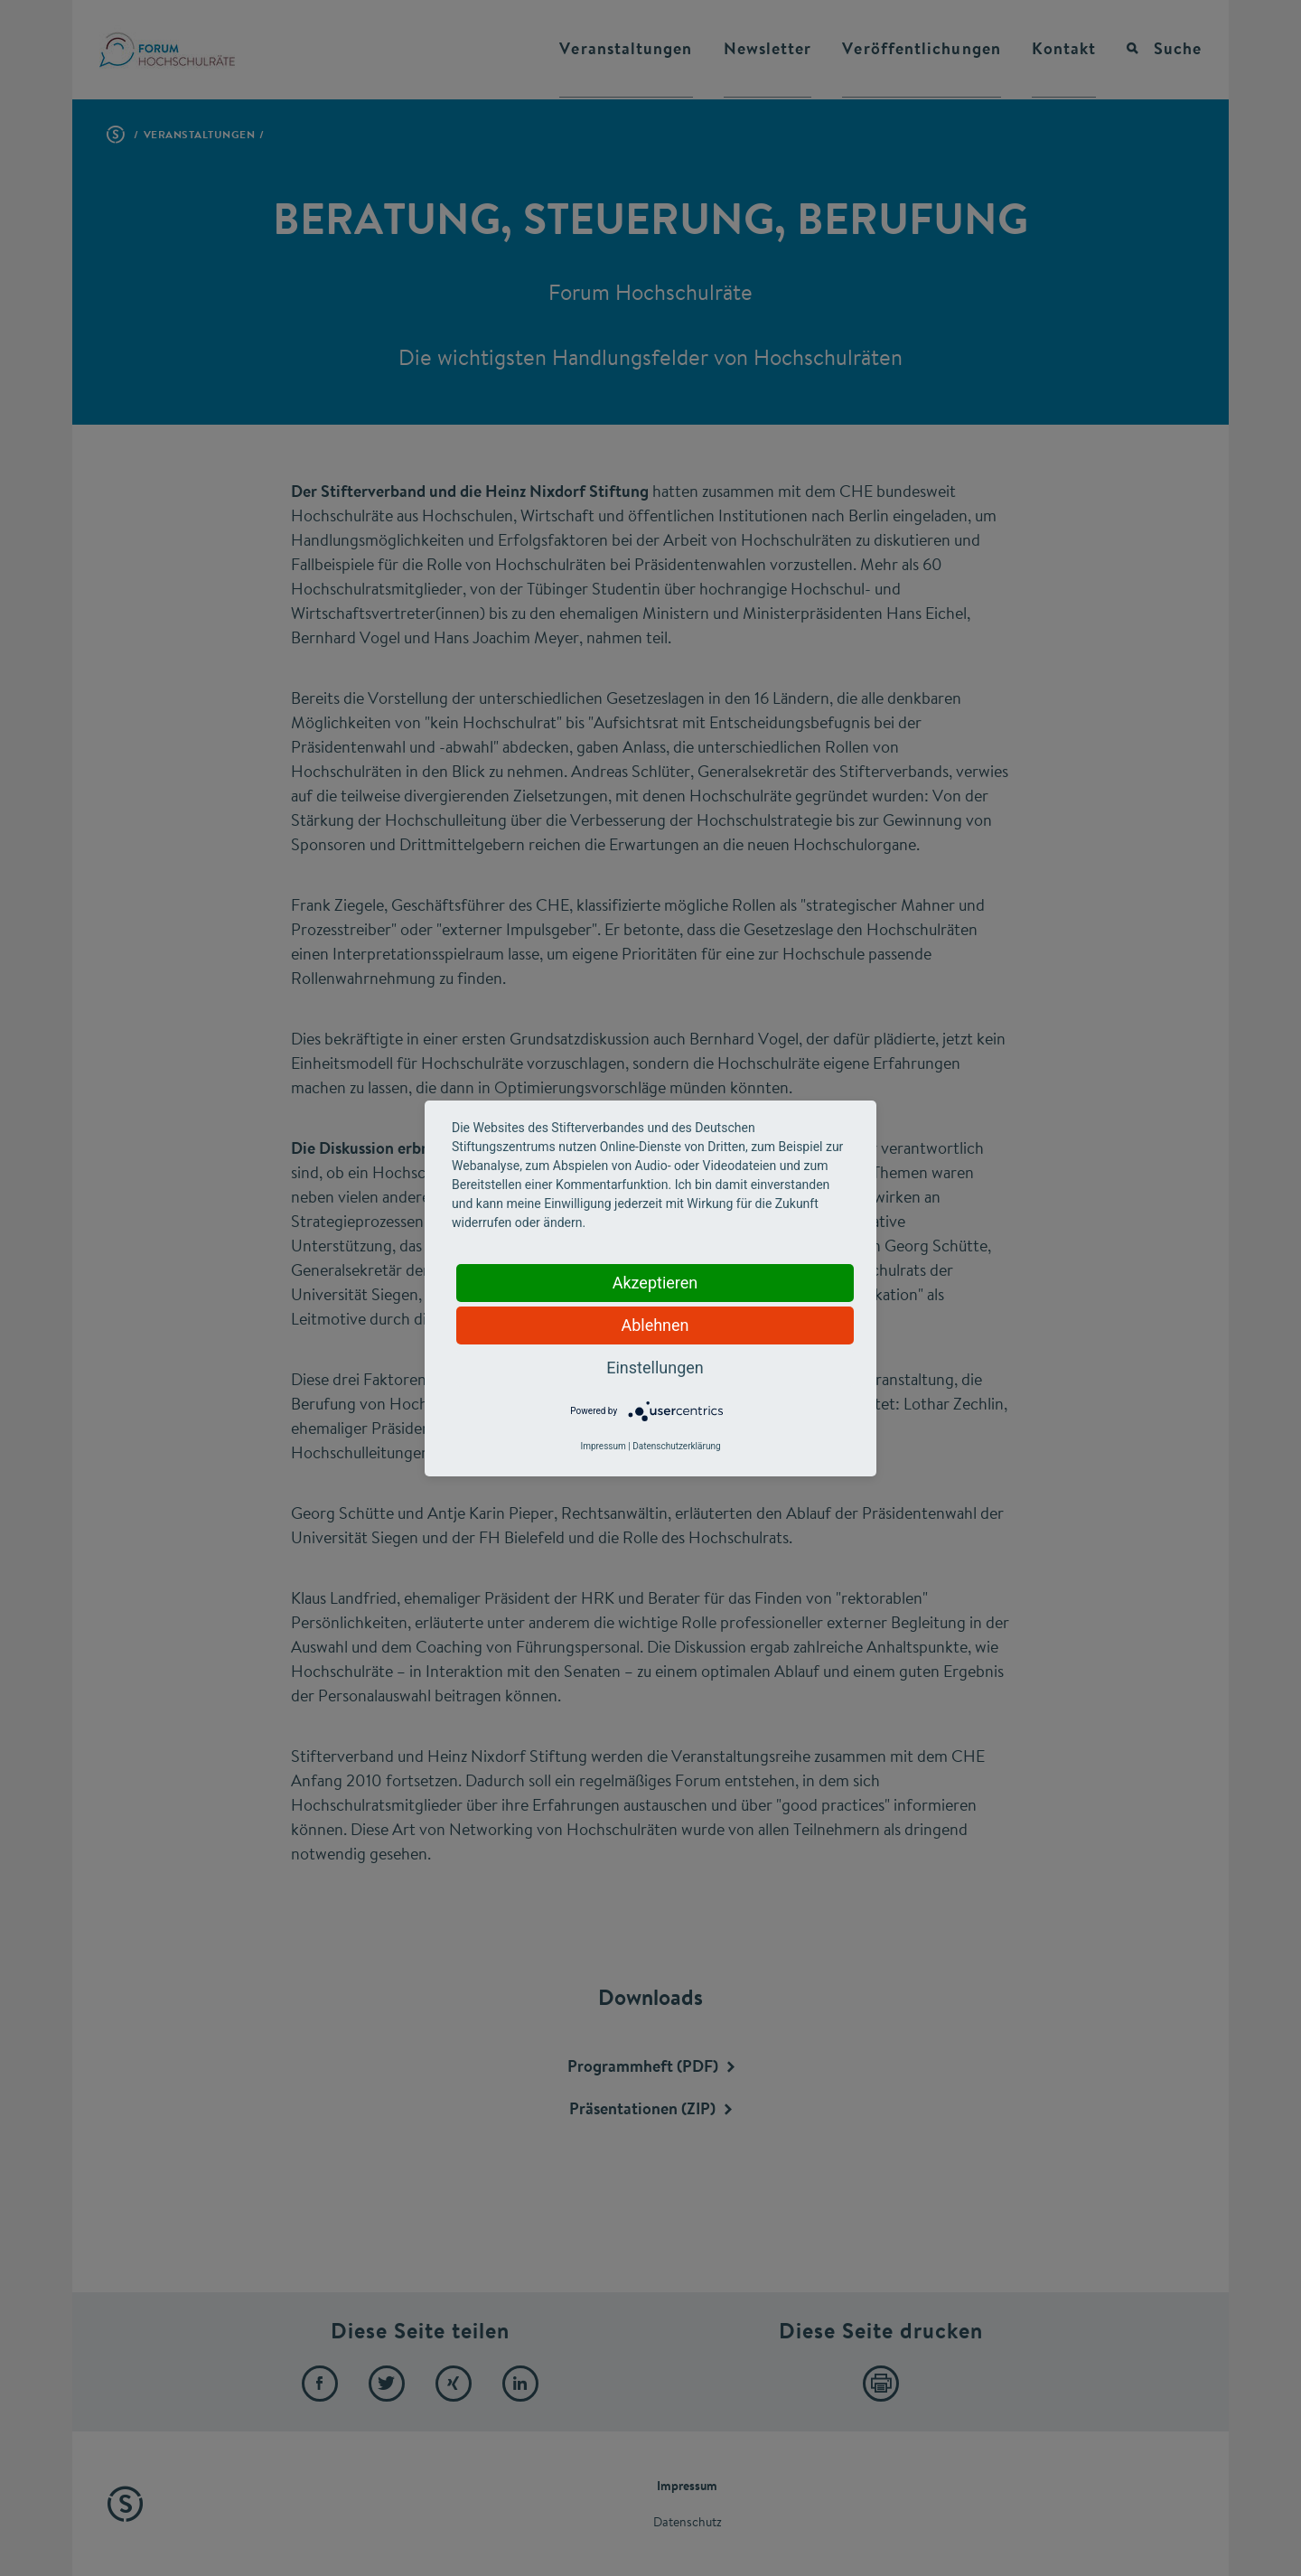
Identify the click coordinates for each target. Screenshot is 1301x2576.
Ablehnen (654, 1325)
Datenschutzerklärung (676, 1446)
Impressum (602, 1446)
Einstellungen (654, 1367)
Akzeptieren (655, 1282)
